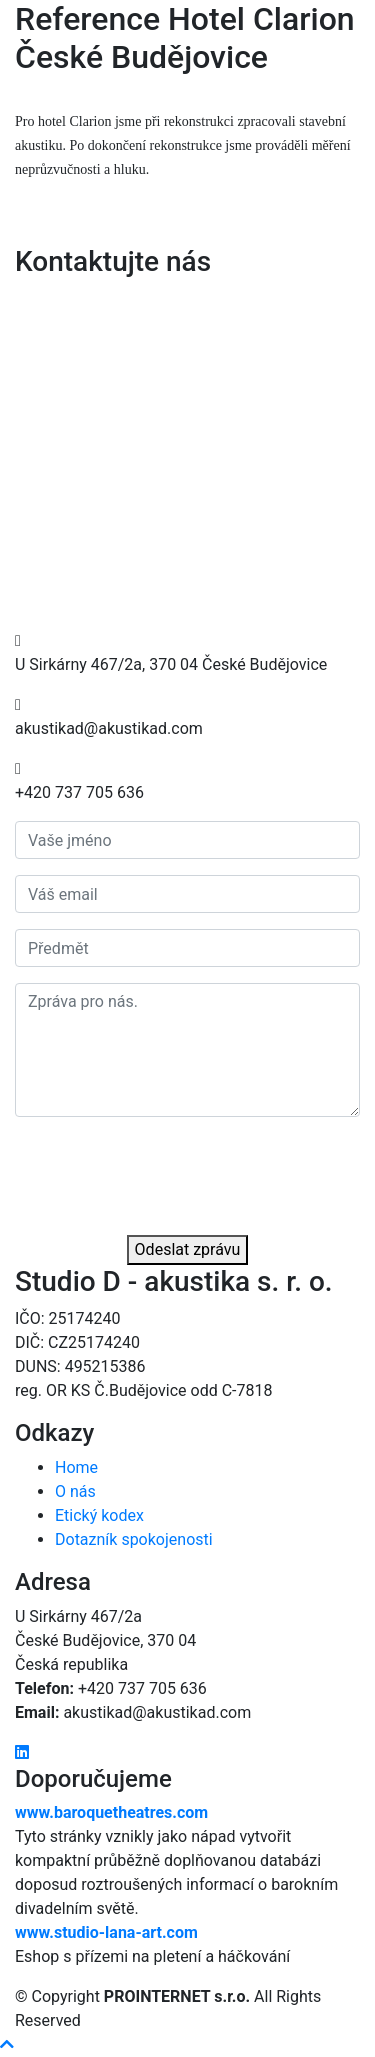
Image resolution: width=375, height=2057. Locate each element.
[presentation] (167, 1172)
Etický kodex (99, 1515)
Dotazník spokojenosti (134, 1539)
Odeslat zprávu (188, 1249)
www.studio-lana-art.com (106, 1932)
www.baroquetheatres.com (111, 1812)
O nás (75, 1491)
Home (76, 1467)
